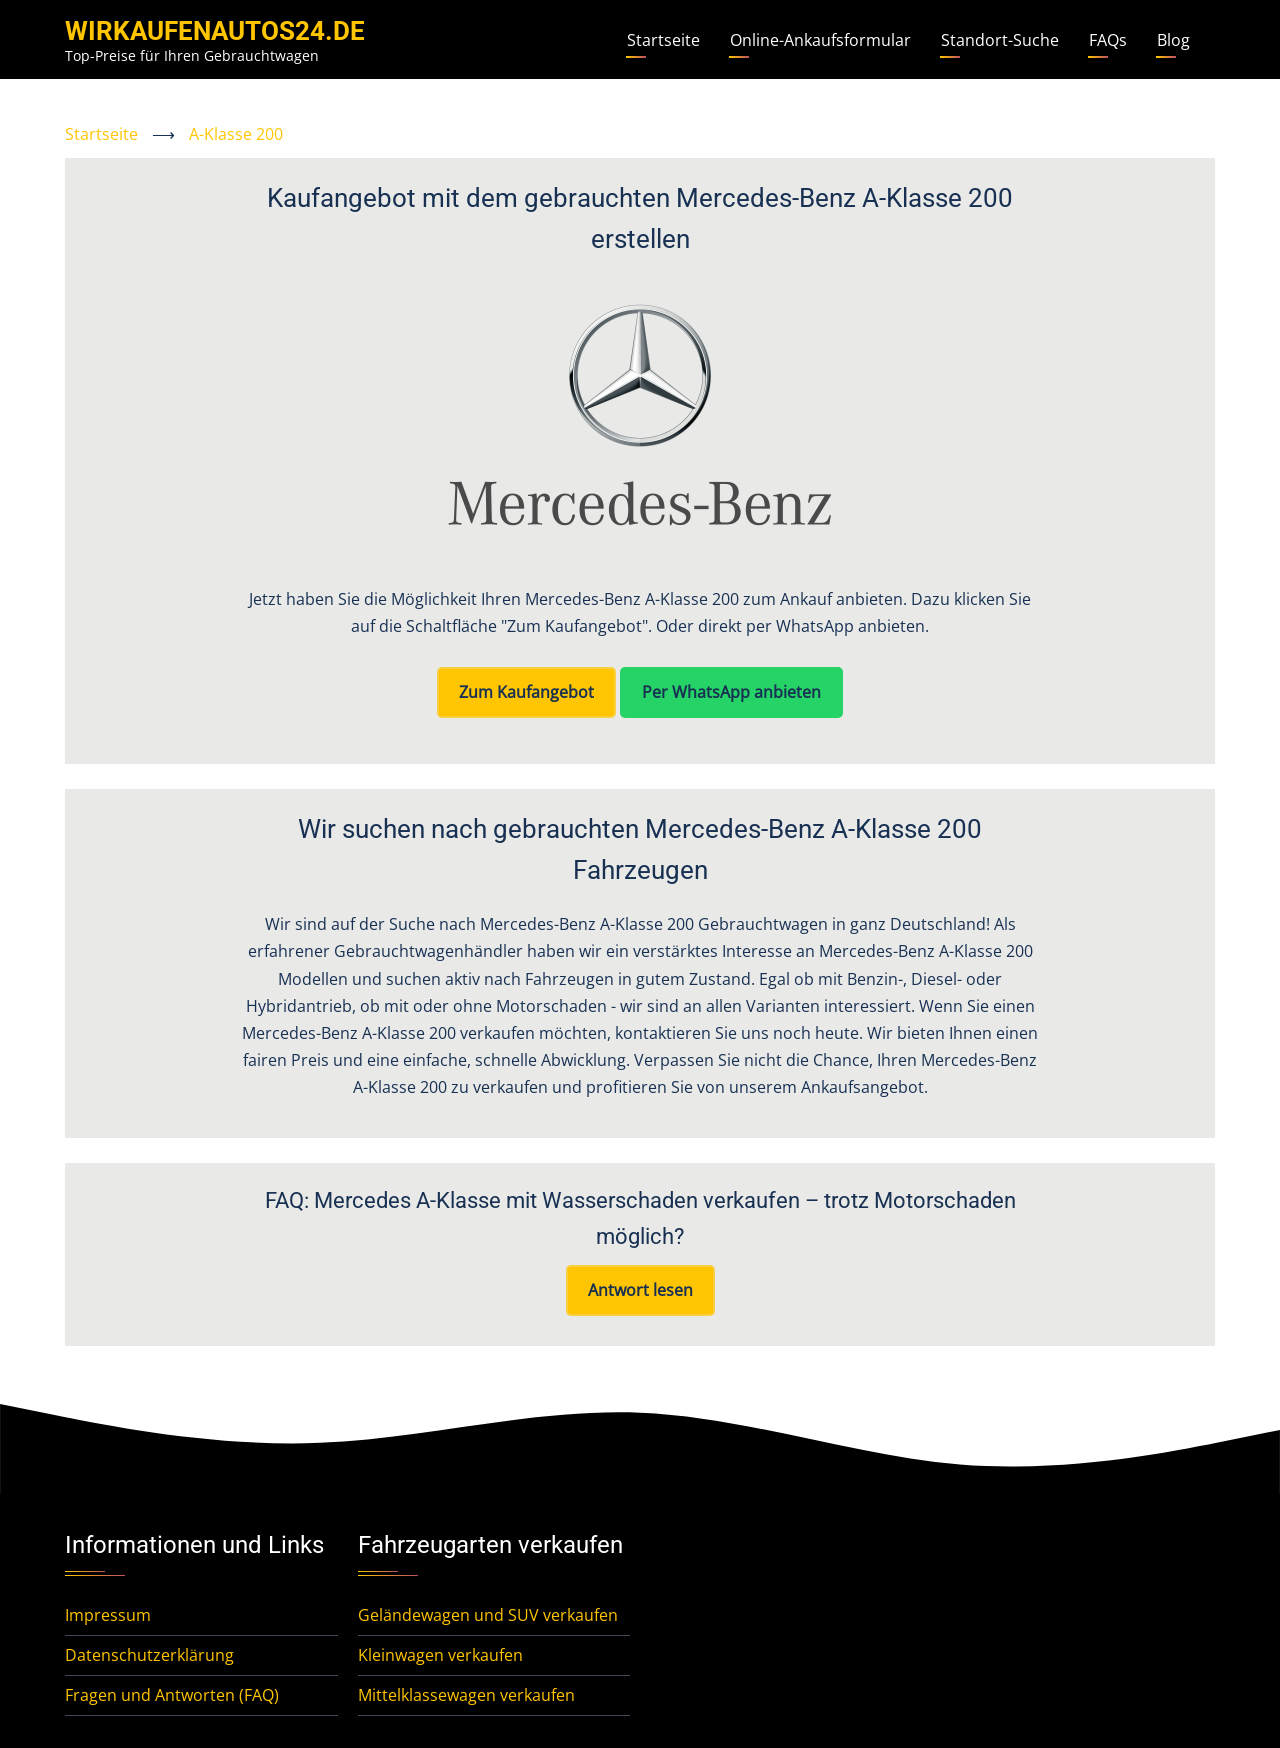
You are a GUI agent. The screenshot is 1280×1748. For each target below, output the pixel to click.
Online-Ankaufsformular (820, 40)
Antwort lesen (640, 1290)
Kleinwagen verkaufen (440, 1655)
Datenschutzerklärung (149, 1655)
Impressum (108, 1615)
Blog (1173, 40)
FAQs (1108, 40)
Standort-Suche (1000, 40)
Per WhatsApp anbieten (731, 692)
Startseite (663, 40)
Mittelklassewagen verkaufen (466, 1695)
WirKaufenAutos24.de (215, 31)
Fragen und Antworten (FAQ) (172, 1695)
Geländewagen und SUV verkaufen (488, 1615)
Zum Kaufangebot (526, 692)
